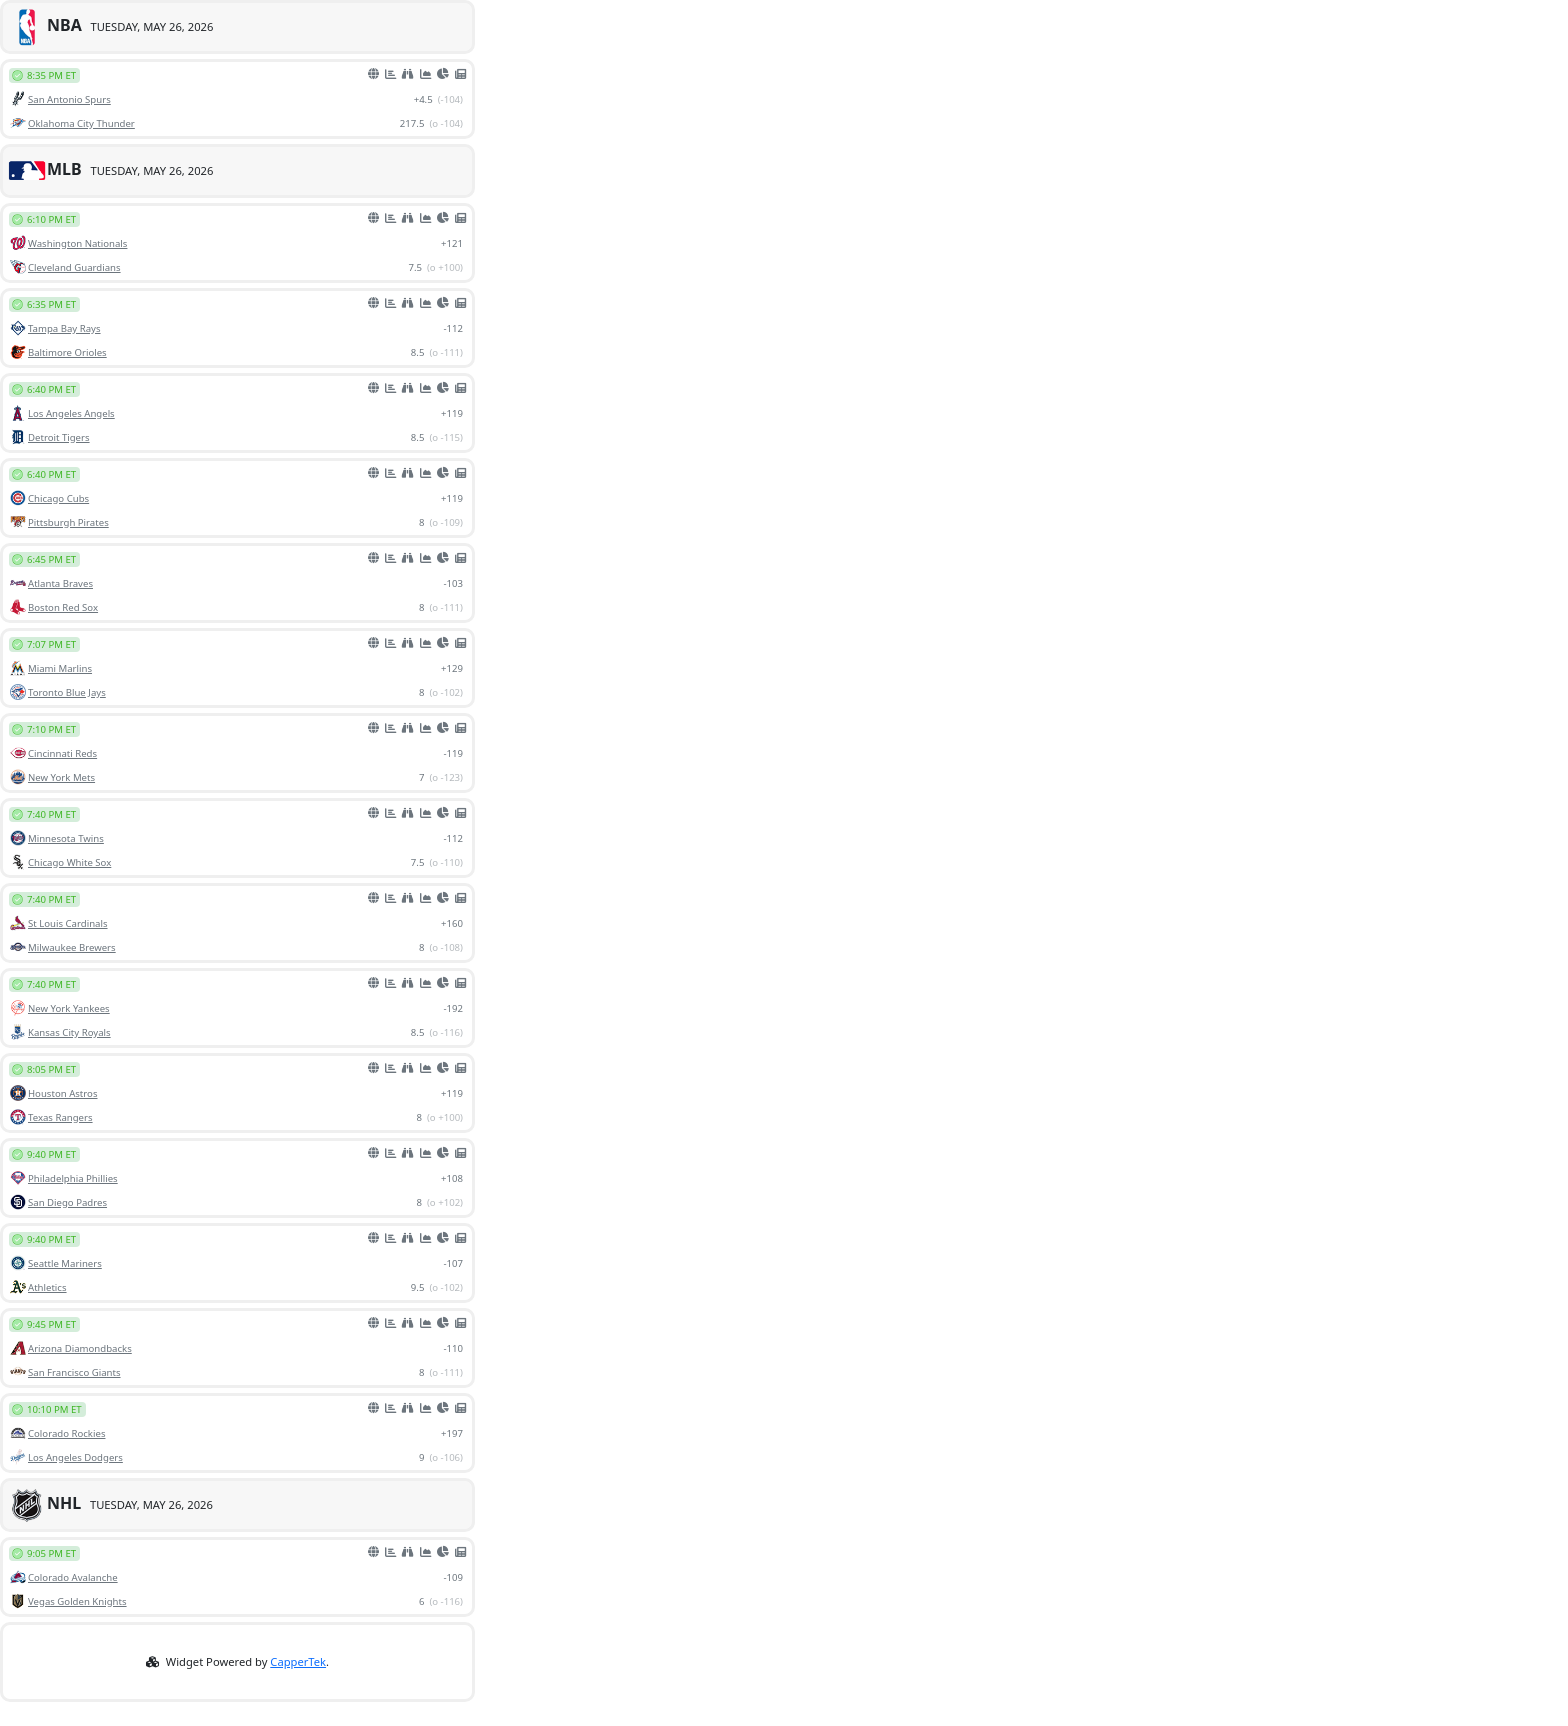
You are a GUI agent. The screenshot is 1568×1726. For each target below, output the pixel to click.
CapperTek (298, 1661)
